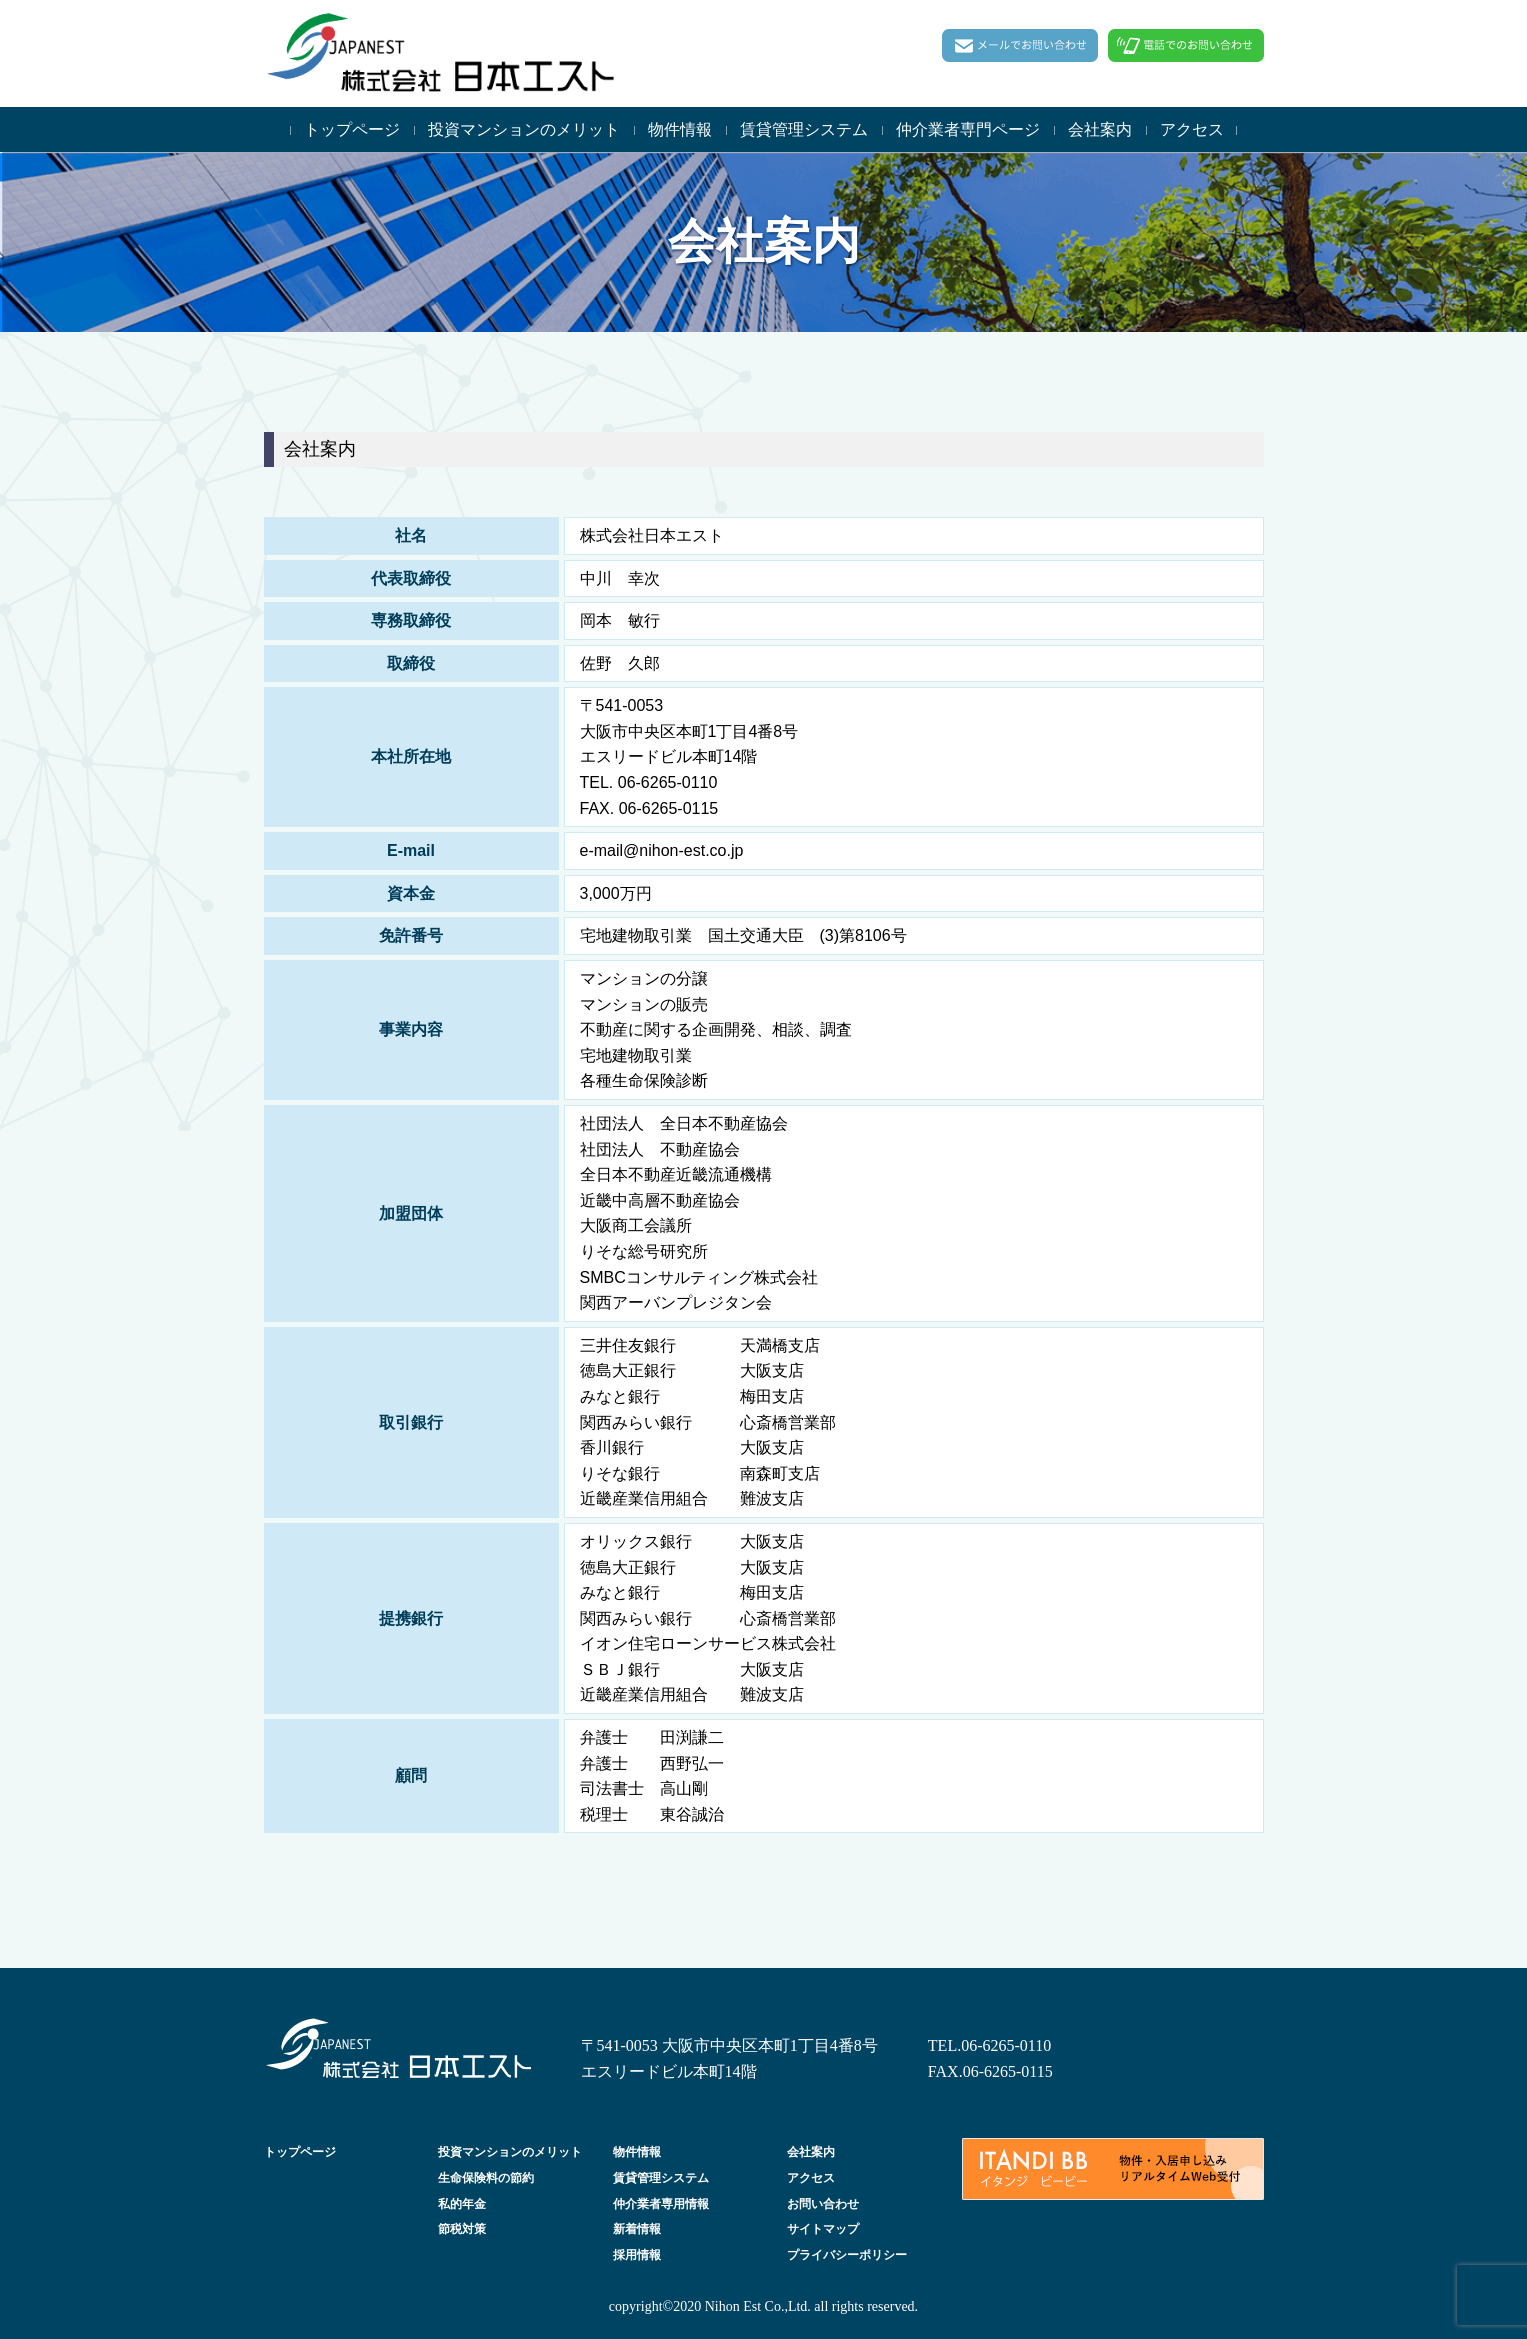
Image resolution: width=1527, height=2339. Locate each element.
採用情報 (637, 2255)
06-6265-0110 (1006, 2045)
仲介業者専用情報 (661, 2204)
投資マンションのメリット (524, 129)
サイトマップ (823, 2229)
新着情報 (637, 2229)
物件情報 (680, 129)
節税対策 (462, 2229)
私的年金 (462, 2204)
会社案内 (1100, 129)
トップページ (352, 129)
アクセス (1192, 129)
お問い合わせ (823, 2204)
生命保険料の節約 (486, 2178)
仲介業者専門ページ (968, 129)
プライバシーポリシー (847, 2255)
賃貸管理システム (804, 129)
